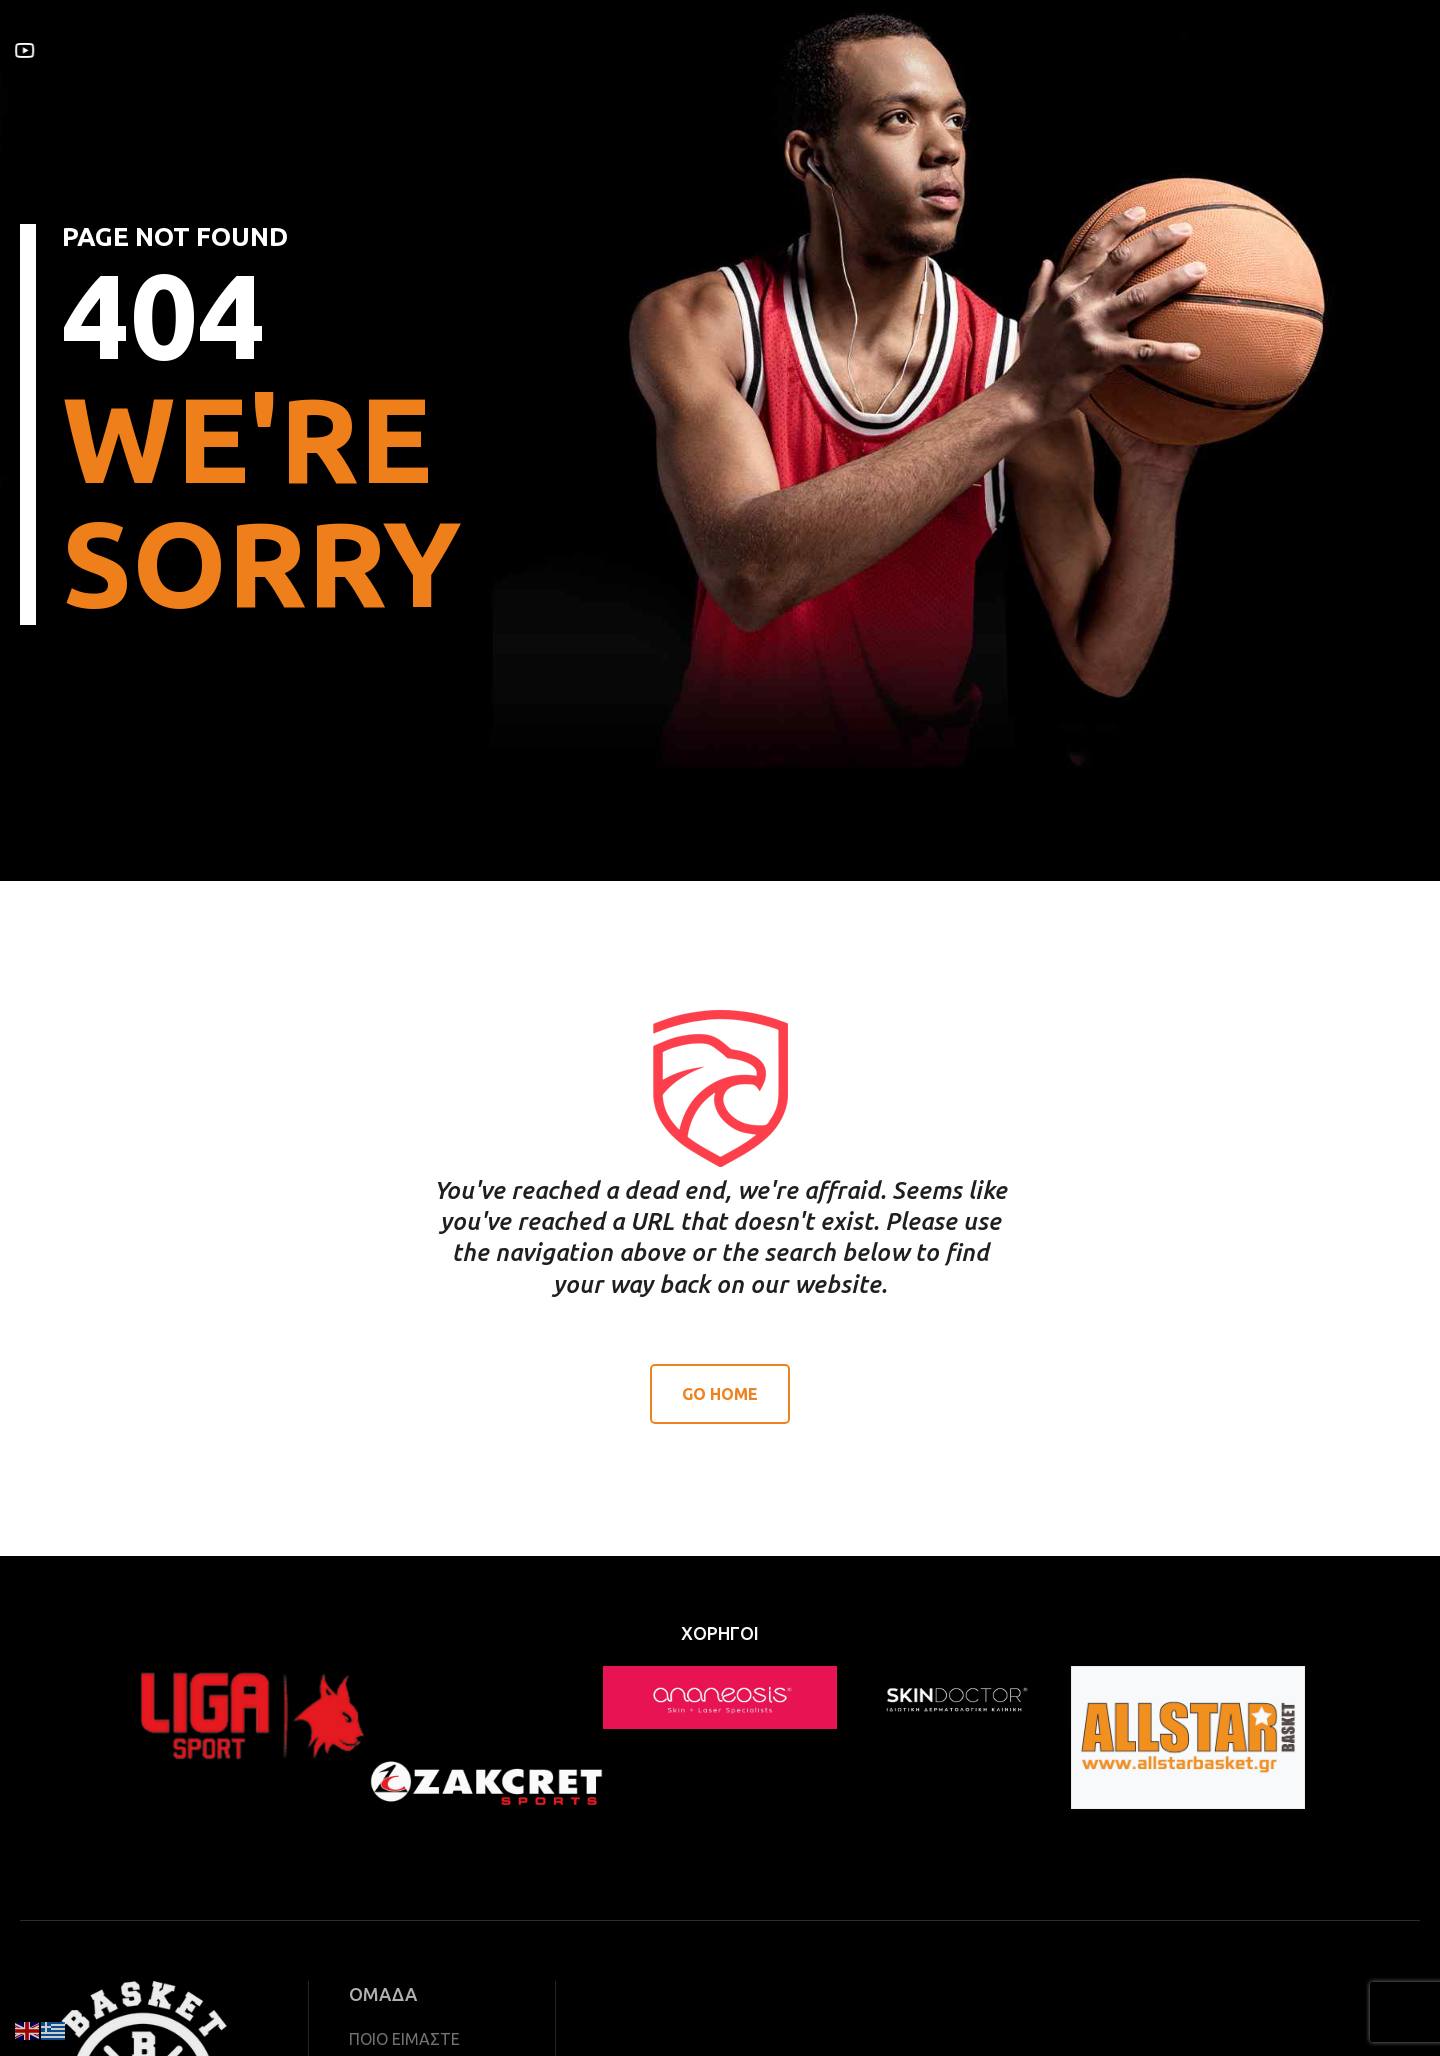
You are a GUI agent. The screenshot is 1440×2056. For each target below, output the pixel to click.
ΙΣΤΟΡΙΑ (596, 49)
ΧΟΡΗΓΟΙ (727, 49)
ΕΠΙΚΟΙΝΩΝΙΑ (828, 49)
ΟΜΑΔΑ (519, 49)
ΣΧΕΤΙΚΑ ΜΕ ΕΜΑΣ (307, 49)
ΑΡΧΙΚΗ (195, 49)
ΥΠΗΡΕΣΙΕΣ (432, 49)
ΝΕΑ (660, 49)
